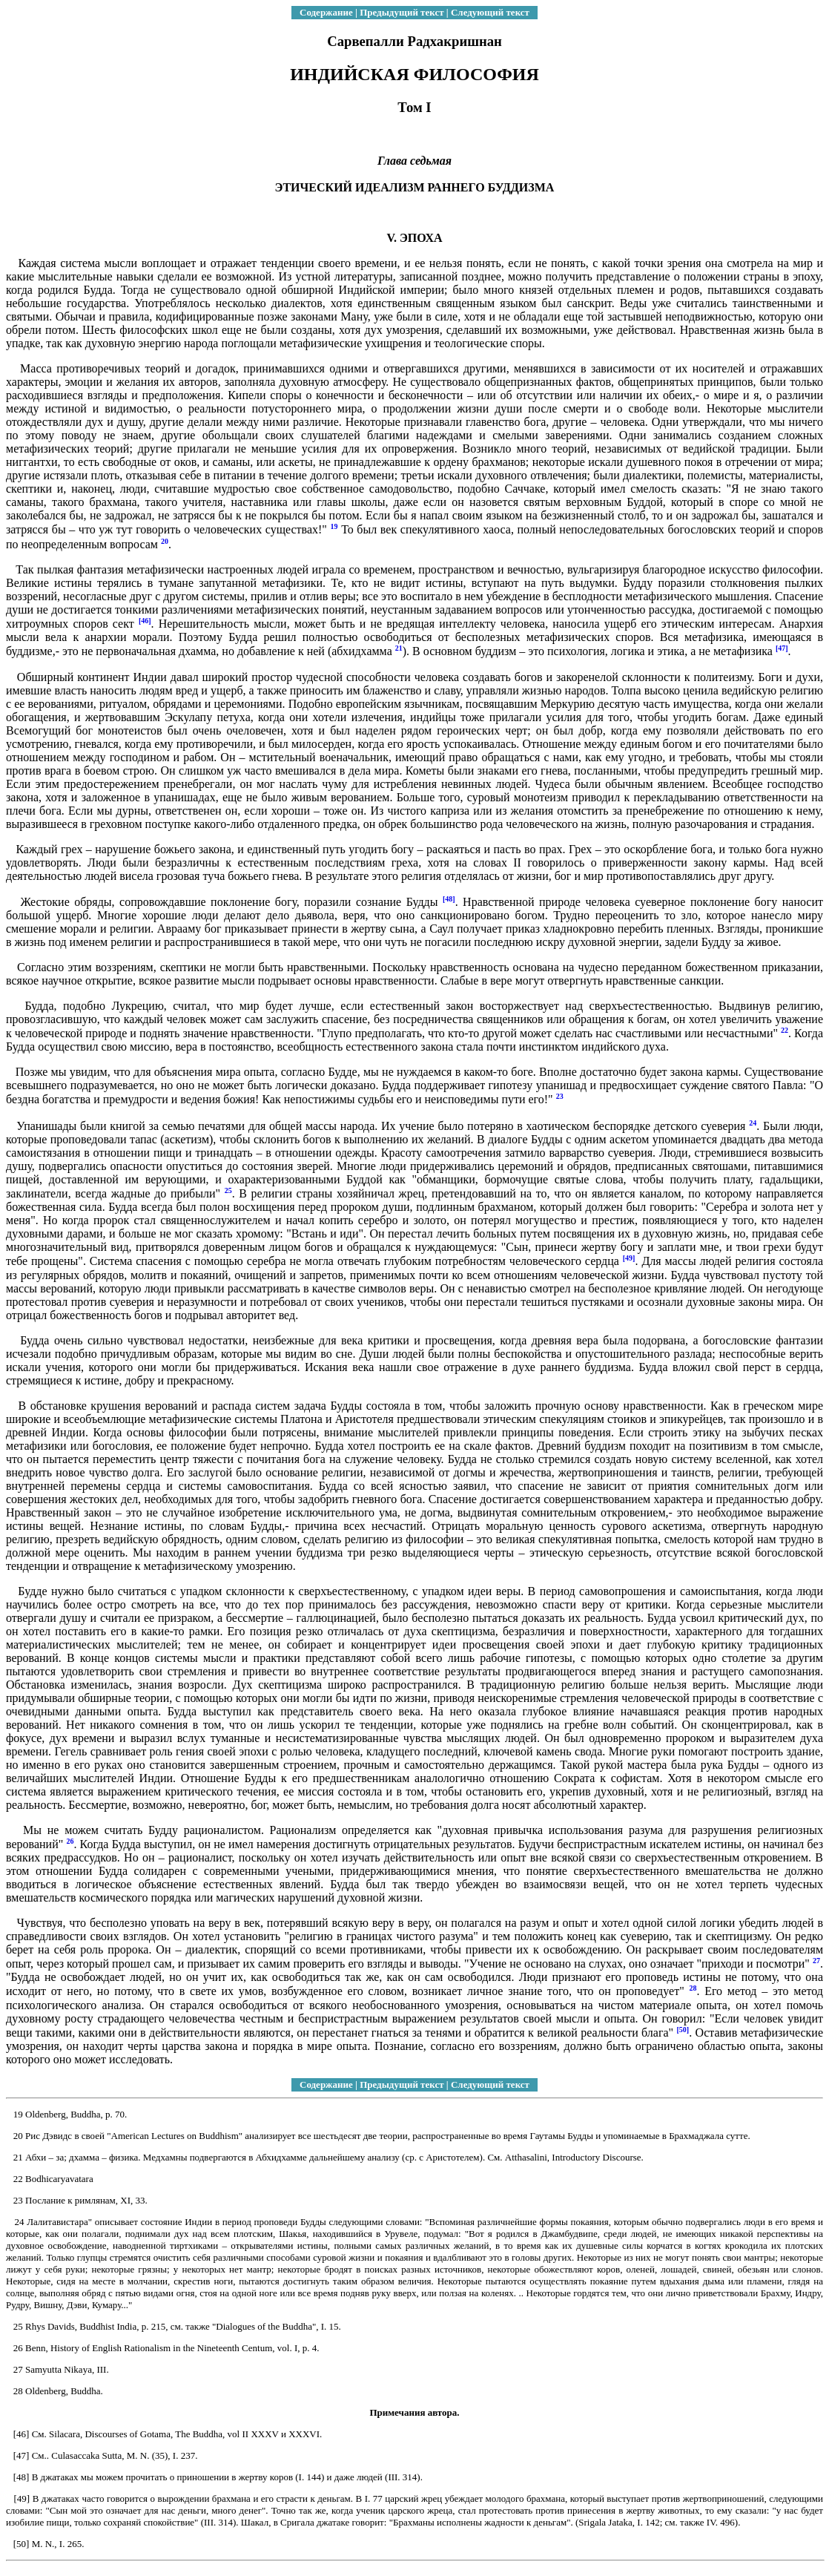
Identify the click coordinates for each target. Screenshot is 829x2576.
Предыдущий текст (401, 12)
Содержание (326, 12)
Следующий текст (490, 12)
